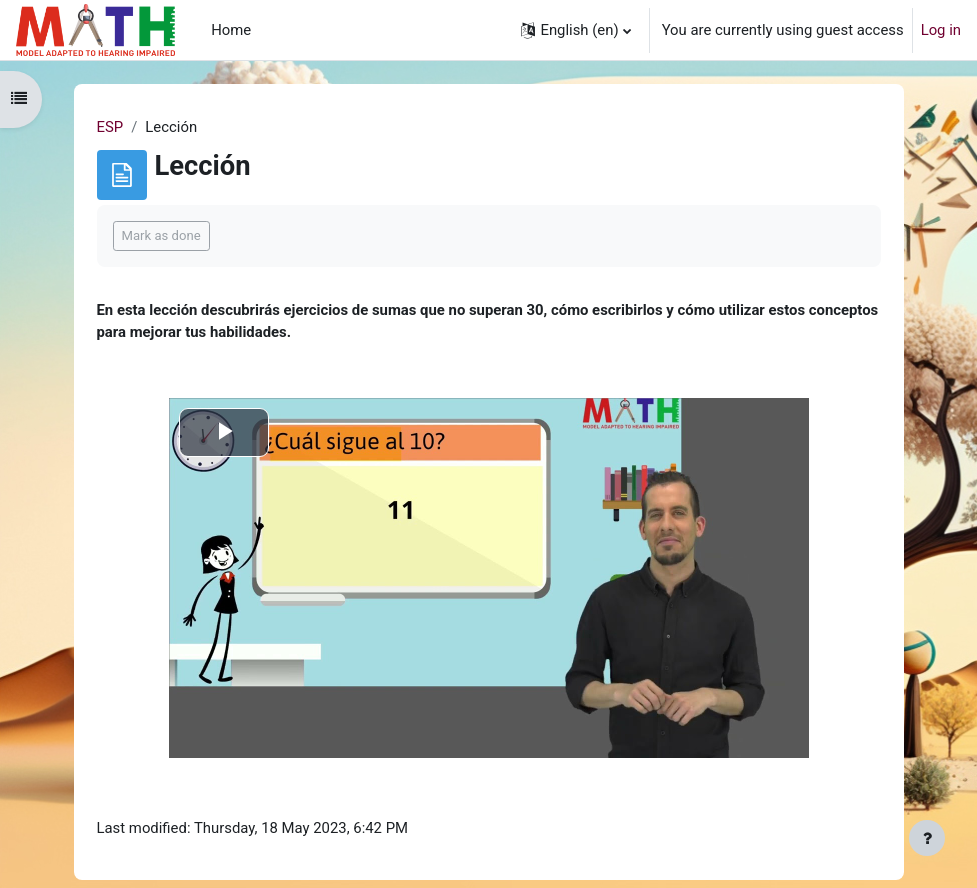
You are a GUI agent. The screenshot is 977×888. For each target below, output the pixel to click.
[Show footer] (927, 838)
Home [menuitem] (231, 30)
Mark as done (161, 235)
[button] (575, 30)
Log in (941, 30)
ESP (110, 127)
